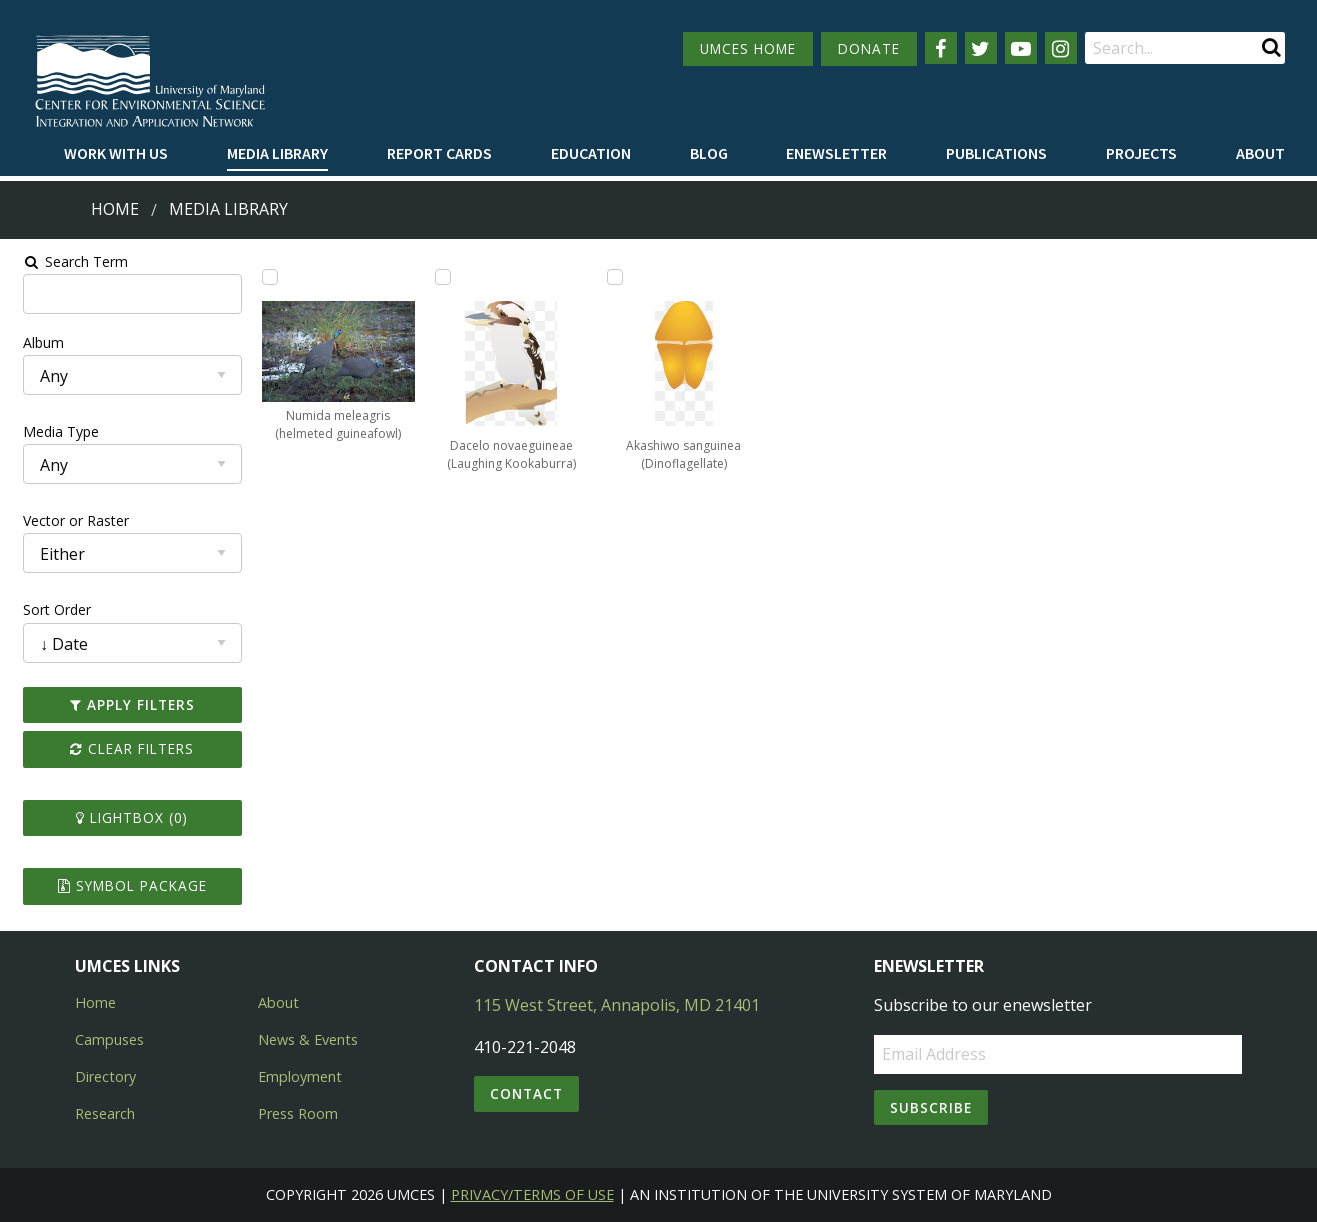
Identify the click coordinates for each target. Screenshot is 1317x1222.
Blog (709, 153)
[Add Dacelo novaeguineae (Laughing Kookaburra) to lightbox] (439, 277)
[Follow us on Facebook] (941, 48)
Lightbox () (124, 817)
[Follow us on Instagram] (1061, 48)
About (1260, 153)
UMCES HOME (748, 48)
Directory (105, 1076)
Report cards (439, 153)
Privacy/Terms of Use (532, 1194)
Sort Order (47, 609)
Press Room (298, 1113)
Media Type (51, 431)
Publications (996, 153)
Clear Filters (124, 748)
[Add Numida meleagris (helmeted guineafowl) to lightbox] (263, 277)
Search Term (65, 261)
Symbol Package (123, 885)
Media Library (277, 153)
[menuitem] (116, 154)
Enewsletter (836, 153)
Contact (526, 1093)
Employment (300, 1076)
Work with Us (116, 153)
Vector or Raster (66, 520)
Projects (1141, 153)
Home (115, 209)
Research (105, 1113)
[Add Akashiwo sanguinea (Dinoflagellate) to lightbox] (614, 277)
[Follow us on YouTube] (1021, 48)
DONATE (869, 48)
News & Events (308, 1039)
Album (33, 342)
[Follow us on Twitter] (981, 48)
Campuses (109, 1039)
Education (591, 153)
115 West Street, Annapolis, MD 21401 (617, 1005)
